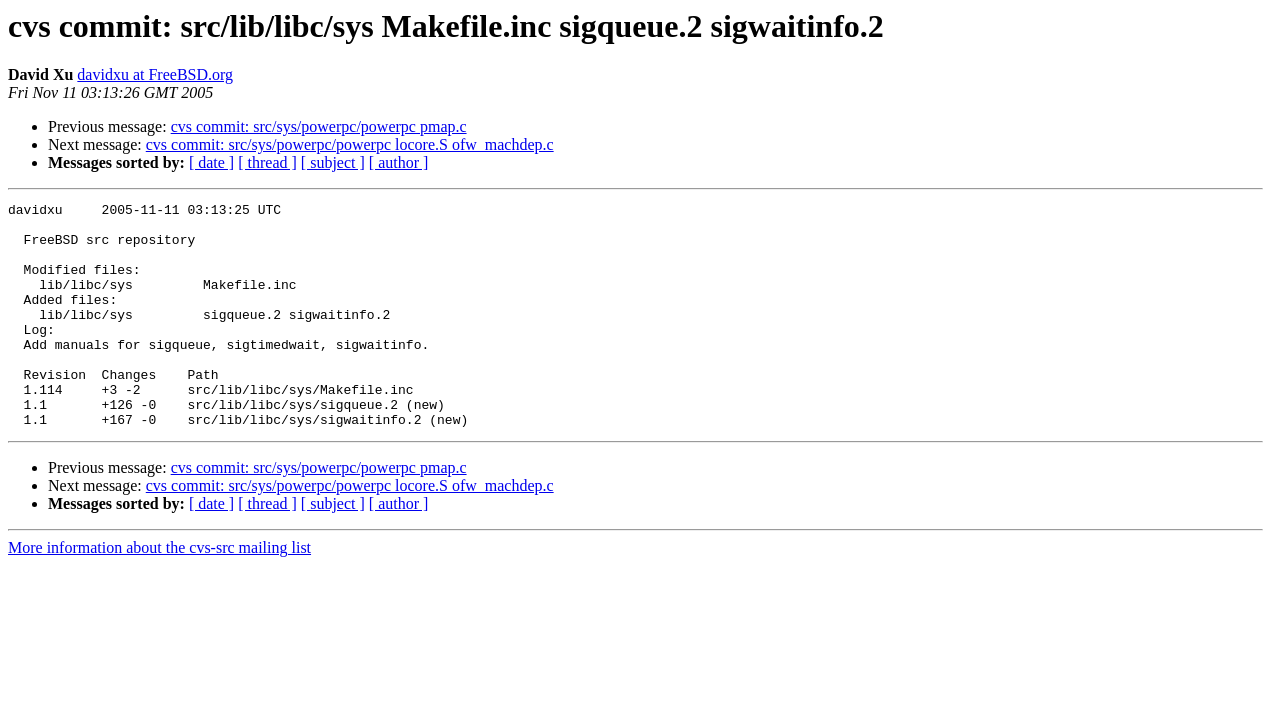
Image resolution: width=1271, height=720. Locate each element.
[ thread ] (267, 162)
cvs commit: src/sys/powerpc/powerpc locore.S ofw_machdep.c (350, 144)
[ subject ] (333, 162)
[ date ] (211, 162)
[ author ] (399, 162)
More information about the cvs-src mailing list (159, 592)
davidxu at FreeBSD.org (155, 74)
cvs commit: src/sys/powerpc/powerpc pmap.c (319, 126)
